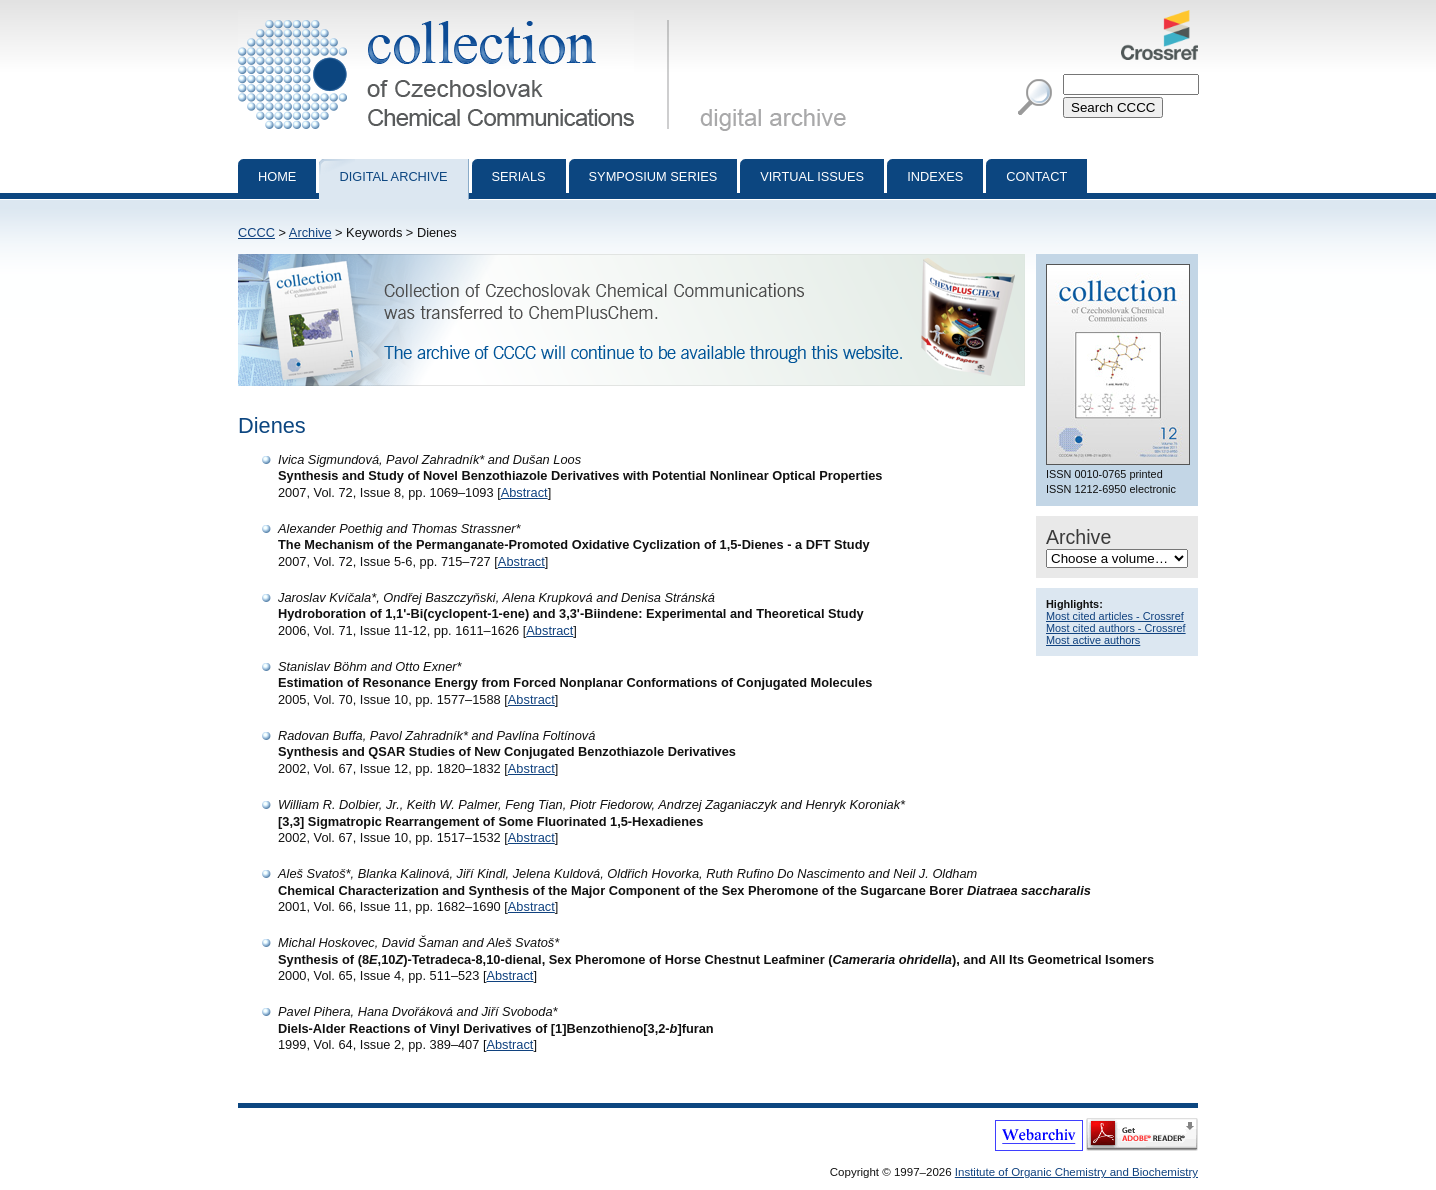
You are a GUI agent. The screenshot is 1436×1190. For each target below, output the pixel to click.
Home (277, 176)
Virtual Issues (812, 176)
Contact (1036, 176)
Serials (519, 176)
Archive (310, 232)
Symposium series (653, 176)
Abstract (524, 492)
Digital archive (393, 176)
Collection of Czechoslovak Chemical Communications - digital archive (457, 18)
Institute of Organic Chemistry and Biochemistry (1076, 1172)
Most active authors (1093, 640)
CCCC (256, 232)
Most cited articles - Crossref (1115, 616)
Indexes (935, 176)
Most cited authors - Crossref (1116, 628)
